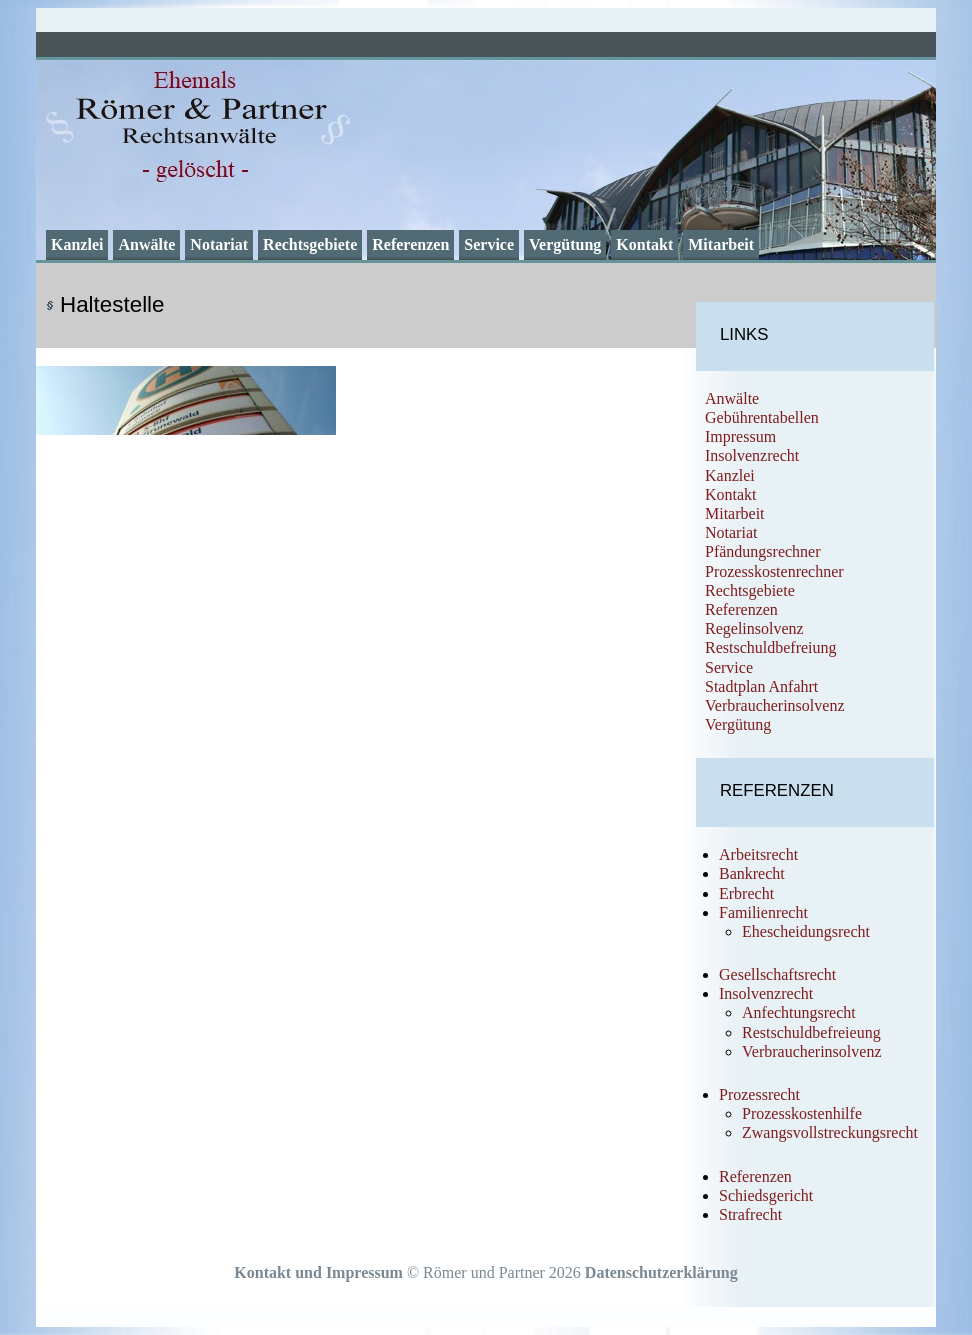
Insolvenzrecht (752, 455)
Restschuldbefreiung (771, 647)
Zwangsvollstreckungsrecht (830, 1132)
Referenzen (410, 244)
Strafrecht (750, 1214)
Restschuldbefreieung (811, 1032)
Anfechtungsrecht (799, 1012)
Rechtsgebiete (310, 244)
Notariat (219, 244)
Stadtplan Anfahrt (761, 686)
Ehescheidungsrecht (806, 931)
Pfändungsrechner (763, 551)
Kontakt (644, 244)
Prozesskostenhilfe (802, 1113)
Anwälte (146, 244)
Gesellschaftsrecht (777, 974)
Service (489, 244)
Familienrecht (763, 912)
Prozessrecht (759, 1094)
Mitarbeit (721, 244)
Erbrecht (746, 893)
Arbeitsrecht (758, 854)
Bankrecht (752, 873)
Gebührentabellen (762, 417)
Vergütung (565, 244)
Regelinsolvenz (754, 628)
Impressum (740, 436)
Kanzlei (77, 244)
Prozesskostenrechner (774, 571)
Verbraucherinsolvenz (775, 705)
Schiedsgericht (766, 1195)
